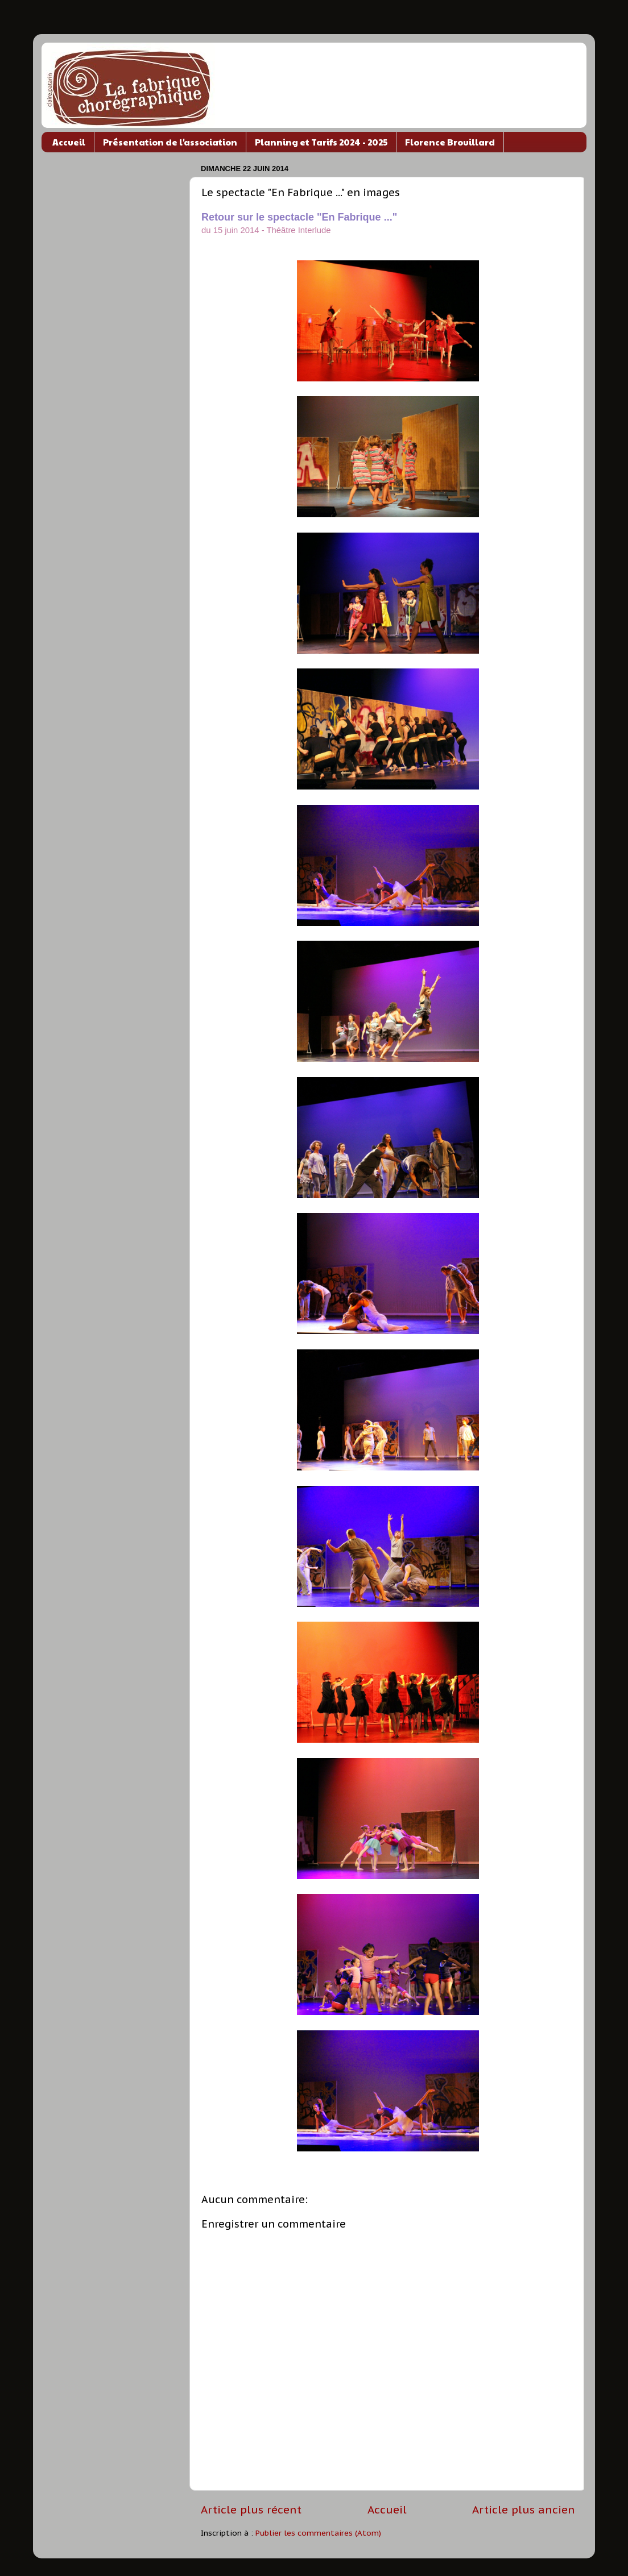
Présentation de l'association (170, 142)
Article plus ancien (523, 2509)
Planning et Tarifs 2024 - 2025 (321, 142)
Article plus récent (251, 2509)
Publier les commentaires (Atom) (318, 2533)
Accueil (68, 142)
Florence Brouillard (450, 142)
